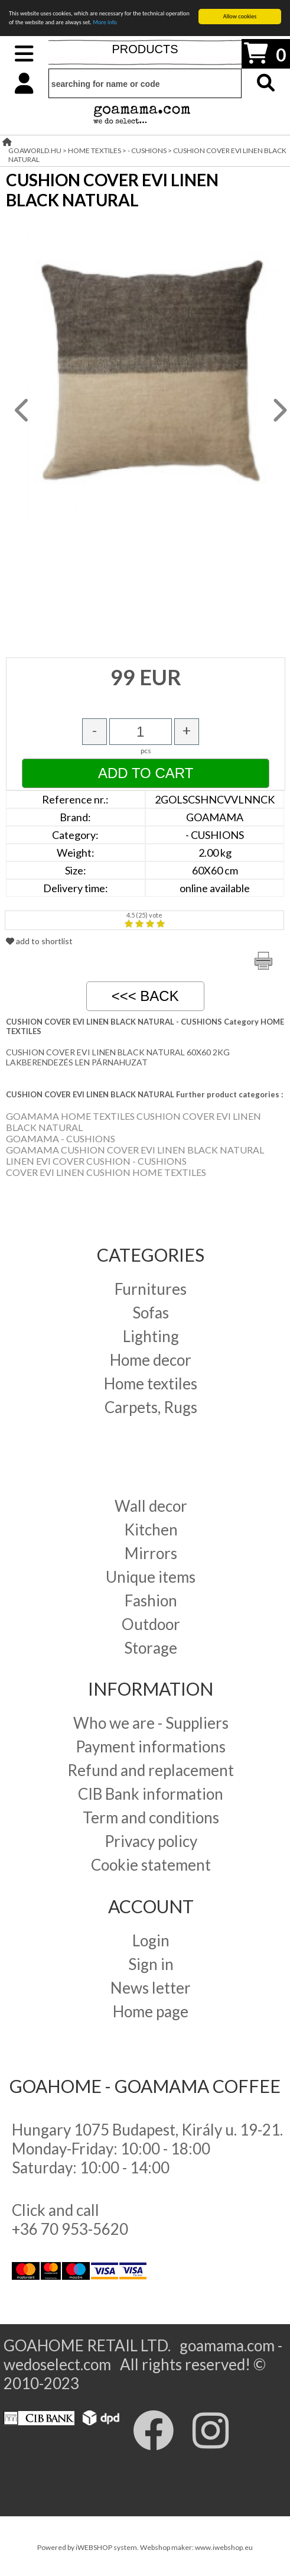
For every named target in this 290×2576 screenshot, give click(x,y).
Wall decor (151, 1505)
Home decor (150, 1359)
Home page (150, 2011)
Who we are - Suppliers (151, 1722)
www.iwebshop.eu (224, 2547)
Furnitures (151, 1288)
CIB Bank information (150, 1793)
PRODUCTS (145, 49)
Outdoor (151, 1624)
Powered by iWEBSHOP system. (88, 2547)
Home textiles (150, 1383)
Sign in (151, 1964)
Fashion (151, 1600)
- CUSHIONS (147, 150)
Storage (150, 1647)
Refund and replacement (150, 1770)
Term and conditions (151, 1817)
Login (151, 1940)
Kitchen (151, 1529)
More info (105, 22)
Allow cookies (239, 16)
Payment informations (151, 1746)
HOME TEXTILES (94, 150)
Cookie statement (151, 1864)
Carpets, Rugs (151, 1407)
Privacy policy (151, 1841)
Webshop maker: (167, 2547)
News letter (150, 1987)
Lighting (151, 1336)
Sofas (150, 1312)
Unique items (150, 1576)
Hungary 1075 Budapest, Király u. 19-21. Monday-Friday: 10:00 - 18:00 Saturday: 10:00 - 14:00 (147, 2148)
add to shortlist (39, 941)
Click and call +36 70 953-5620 (70, 2219)
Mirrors (151, 1553)
